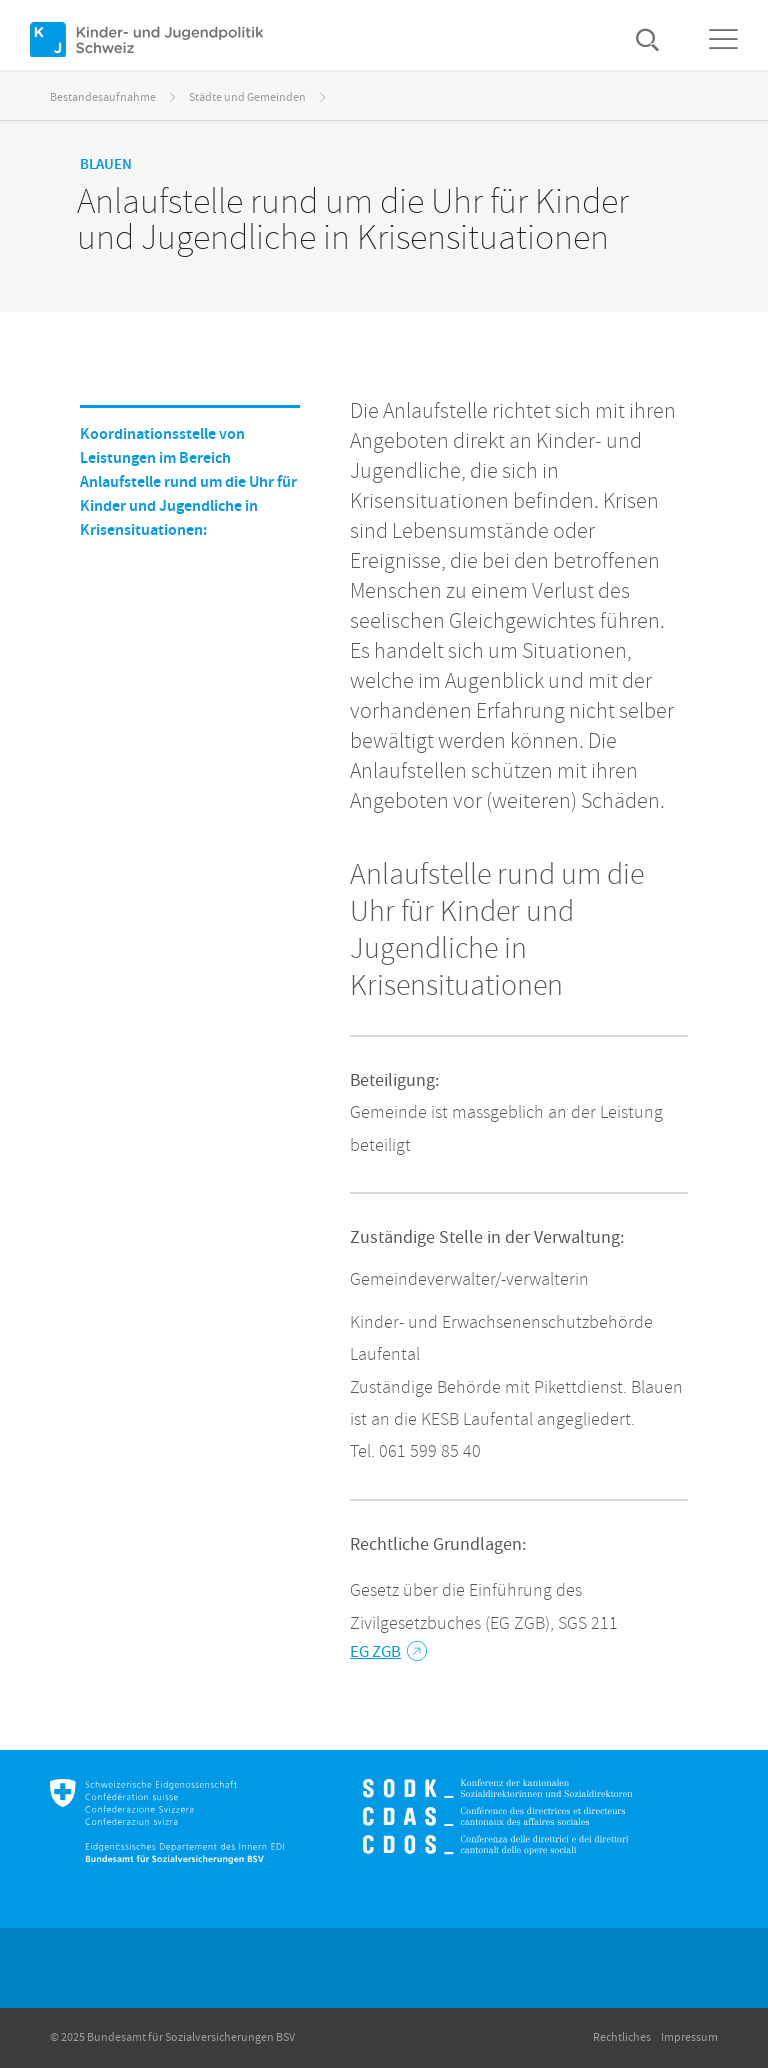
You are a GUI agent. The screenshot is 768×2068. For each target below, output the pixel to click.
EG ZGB (388, 1652)
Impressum (689, 2037)
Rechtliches (622, 2037)
